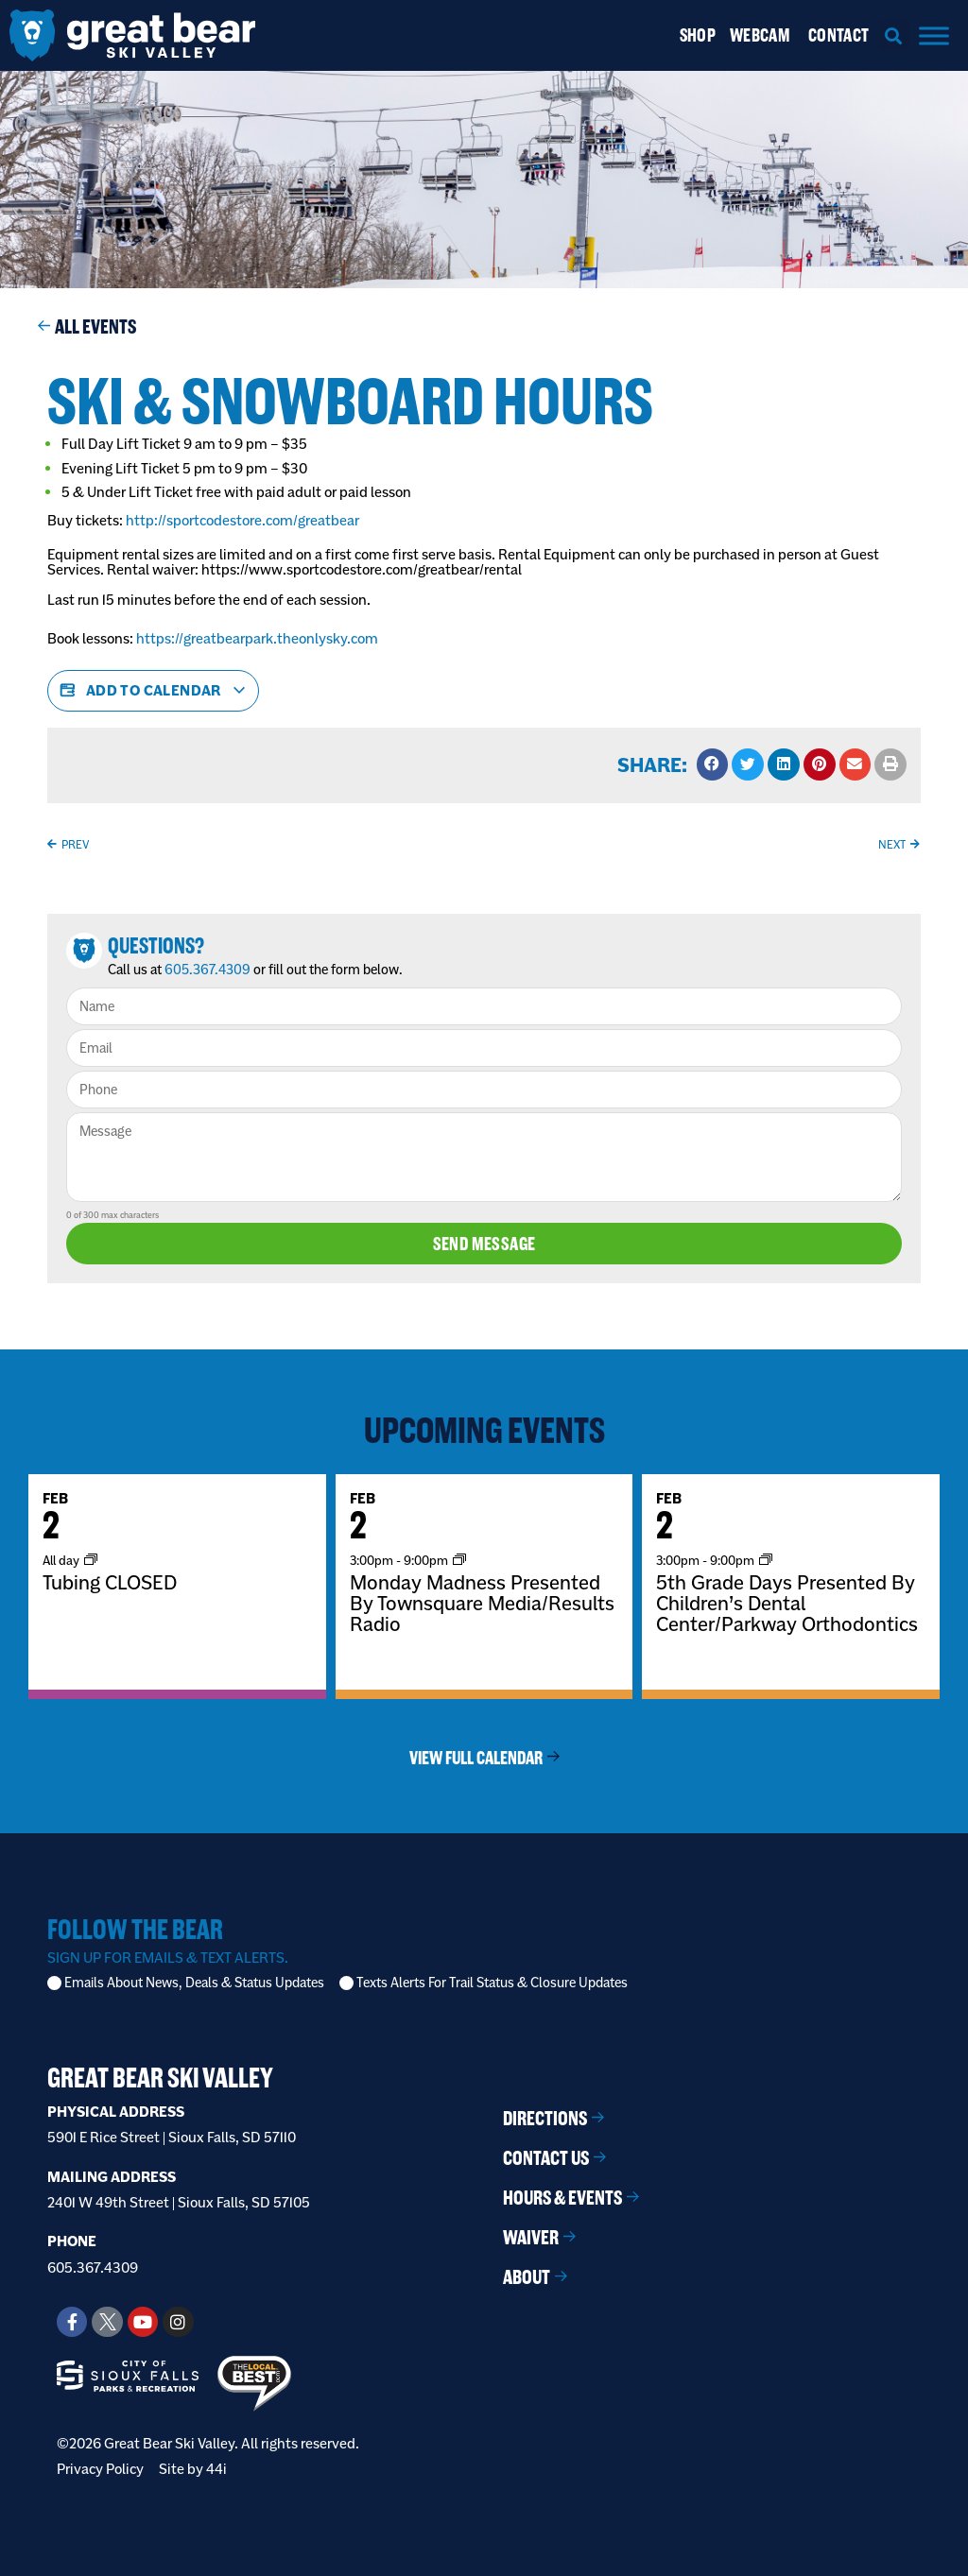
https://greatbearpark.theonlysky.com (257, 638)
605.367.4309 (207, 969)
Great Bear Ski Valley (160, 2078)
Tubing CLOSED (110, 1582)
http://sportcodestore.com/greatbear (242, 520)
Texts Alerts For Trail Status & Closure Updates (492, 1983)
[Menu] (934, 35)
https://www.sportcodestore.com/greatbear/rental (363, 569)
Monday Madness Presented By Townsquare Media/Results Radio (482, 1603)
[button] (893, 35)
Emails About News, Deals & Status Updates (194, 1983)
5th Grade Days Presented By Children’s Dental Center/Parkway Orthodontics (787, 1603)
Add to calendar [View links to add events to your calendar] (153, 690)
